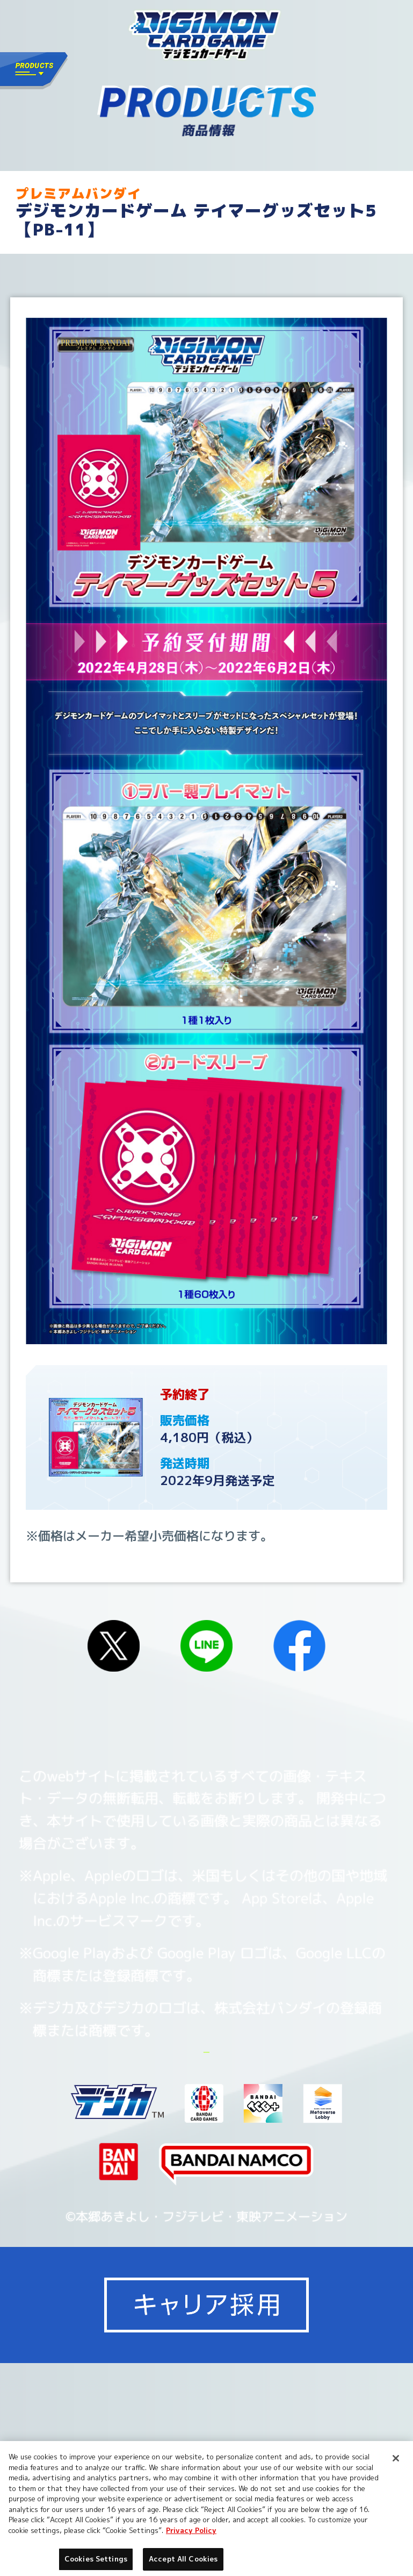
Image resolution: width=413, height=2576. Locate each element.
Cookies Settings (302, 2098)
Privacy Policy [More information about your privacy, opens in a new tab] (191, 2530)
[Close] (396, 2458)
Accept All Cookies (183, 2559)
